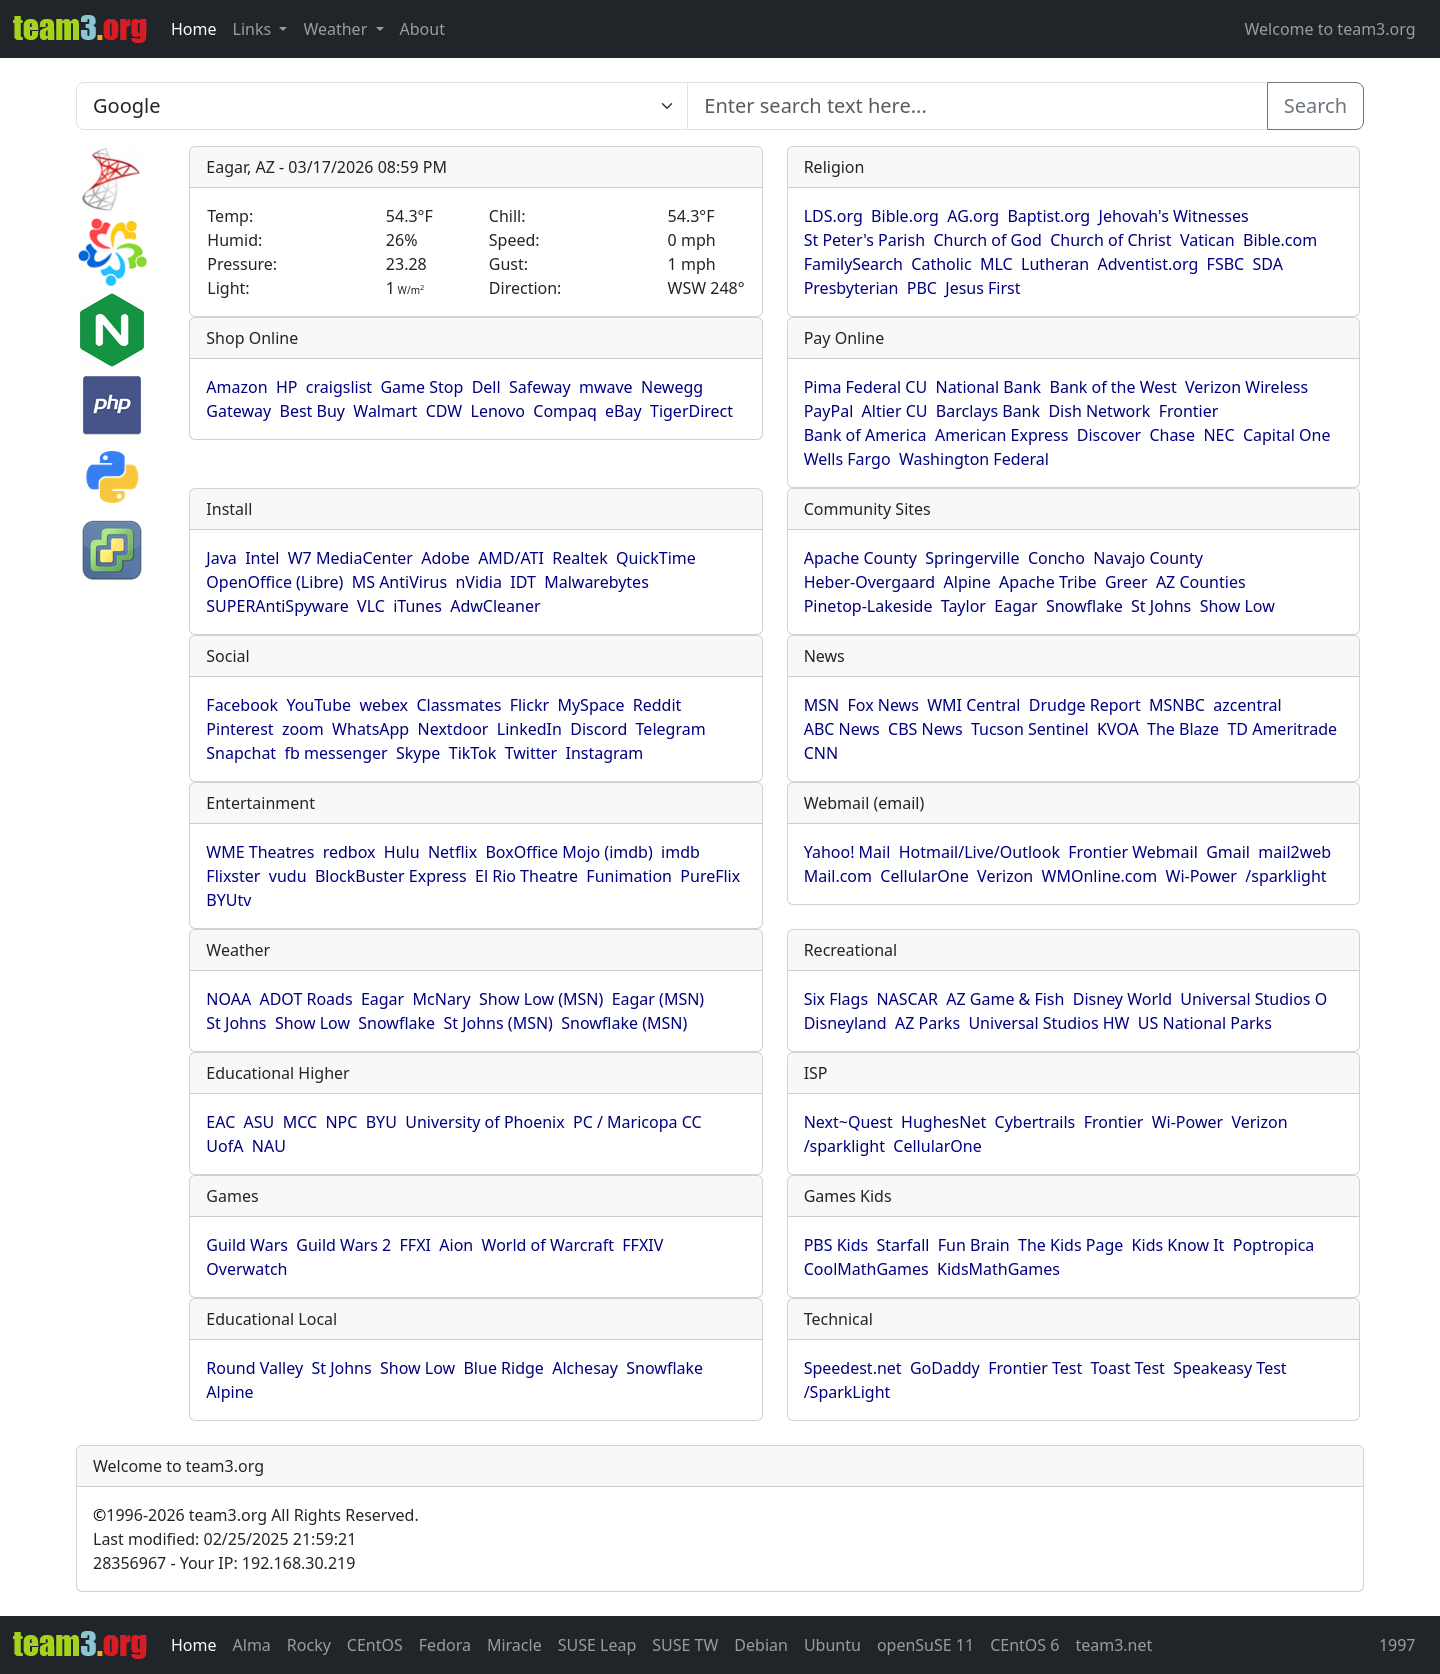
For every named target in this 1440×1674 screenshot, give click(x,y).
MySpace (590, 705)
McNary (442, 999)
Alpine (967, 582)
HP (287, 387)
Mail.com (838, 876)
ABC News (842, 729)
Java (221, 558)
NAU (269, 1146)
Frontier (1189, 411)
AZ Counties (1201, 582)
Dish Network (1099, 411)
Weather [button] (337, 29)
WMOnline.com (1100, 876)
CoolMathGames (866, 1269)
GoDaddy (945, 1368)
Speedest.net (853, 1368)
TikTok (473, 753)
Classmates (458, 705)
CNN (821, 753)
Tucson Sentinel (1030, 729)
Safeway (540, 387)
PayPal (829, 411)
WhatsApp (370, 729)
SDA (1268, 264)
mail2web (1294, 852)
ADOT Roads (305, 999)
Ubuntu (832, 1645)
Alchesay (585, 1368)
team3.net (1113, 1645)
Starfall (903, 1245)
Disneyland (845, 1023)
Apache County (860, 558)
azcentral (1247, 705)
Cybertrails (1035, 1122)
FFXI (415, 1245)
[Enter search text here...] (382, 106)
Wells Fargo (847, 459)
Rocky (309, 1645)
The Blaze (1183, 729)
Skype (418, 753)
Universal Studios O (1253, 999)
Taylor (963, 606)
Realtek (579, 558)
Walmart (385, 411)
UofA (224, 1146)
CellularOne (924, 876)
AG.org (973, 216)
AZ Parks (927, 1023)
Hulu (402, 852)
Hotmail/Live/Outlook (979, 852)
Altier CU (895, 411)
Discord (598, 729)
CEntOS (375, 1645)
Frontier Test (1035, 1368)
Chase (1172, 435)
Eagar (1015, 606)
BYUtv (228, 900)
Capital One (1287, 435)
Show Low (1237, 606)
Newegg (672, 387)
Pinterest (239, 729)
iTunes (417, 606)
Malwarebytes (596, 582)
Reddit (657, 705)
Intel (262, 558)
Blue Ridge (503, 1368)
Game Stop (421, 387)
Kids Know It (1178, 1245)
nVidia (478, 582)
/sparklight (1285, 876)
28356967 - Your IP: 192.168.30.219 (224, 1563)
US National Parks (1205, 1023)
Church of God (987, 240)
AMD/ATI (511, 558)
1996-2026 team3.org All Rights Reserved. (256, 1515)
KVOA (1118, 729)
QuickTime (656, 558)
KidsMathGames (998, 1269)
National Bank (988, 387)
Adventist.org (1148, 264)
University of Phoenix (484, 1122)
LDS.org (833, 216)
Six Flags (836, 999)
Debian (761, 1645)
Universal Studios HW (1048, 1023)
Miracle (514, 1645)
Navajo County (1148, 558)
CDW (444, 411)
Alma (252, 1645)
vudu (288, 876)
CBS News (925, 729)
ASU (259, 1122)
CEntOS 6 (1024, 1645)
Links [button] (254, 29)
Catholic (941, 264)
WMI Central (973, 705)
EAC (220, 1122)
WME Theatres (260, 852)
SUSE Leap (597, 1645)
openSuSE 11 (925, 1645)
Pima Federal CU (865, 387)
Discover (1109, 435)
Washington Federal (974, 459)
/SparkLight (847, 1392)
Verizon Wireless (1246, 387)
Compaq (564, 411)
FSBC (1226, 264)
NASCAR (906, 999)
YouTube (318, 705)
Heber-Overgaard (870, 582)
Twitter (531, 753)
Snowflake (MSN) (624, 1023)
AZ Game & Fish (1005, 999)
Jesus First (982, 288)
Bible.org (905, 216)
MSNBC (1177, 705)
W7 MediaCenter (350, 558)
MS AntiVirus (399, 582)
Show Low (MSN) (541, 999)
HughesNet (943, 1122)
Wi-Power (1201, 876)
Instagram (604, 753)
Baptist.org (1048, 216)
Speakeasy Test (1229, 1368)
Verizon (1005, 876)
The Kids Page (1070, 1245)
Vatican (1207, 240)
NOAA (228, 999)
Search (1315, 105)
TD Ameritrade (1282, 729)
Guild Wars (247, 1245)
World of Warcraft (548, 1245)
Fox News (882, 705)
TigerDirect (691, 411)
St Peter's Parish (864, 240)
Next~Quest (848, 1122)
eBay (623, 411)
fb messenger (335, 753)
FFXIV (642, 1245)
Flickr (529, 705)
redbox (349, 852)
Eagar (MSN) (658, 999)
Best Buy (312, 411)
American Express (1002, 435)
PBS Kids (836, 1245)
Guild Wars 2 (343, 1245)
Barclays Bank (988, 411)
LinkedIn (529, 729)
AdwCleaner (495, 606)
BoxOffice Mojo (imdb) (568, 852)
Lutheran (1055, 264)
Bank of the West (1113, 387)
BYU (381, 1122)
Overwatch (246, 1269)
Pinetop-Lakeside (868, 606)
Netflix (452, 852)
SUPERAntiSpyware (277, 606)
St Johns (1161, 606)
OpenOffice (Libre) (274, 582)
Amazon (236, 387)
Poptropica (1274, 1245)
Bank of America (865, 435)
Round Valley (254, 1368)
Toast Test (1128, 1368)
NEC (1218, 435)
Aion (456, 1245)
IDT (523, 582)
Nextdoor (453, 729)
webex (383, 705)
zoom (303, 729)
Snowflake (1084, 606)
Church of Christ (1110, 240)
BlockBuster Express (391, 876)
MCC (300, 1122)
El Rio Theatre (526, 876)
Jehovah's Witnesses (1174, 216)
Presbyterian (851, 288)
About (422, 29)
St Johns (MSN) (497, 1023)
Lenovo (498, 411)
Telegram (671, 729)
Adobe (445, 558)
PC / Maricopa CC (637, 1122)
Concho (1056, 558)
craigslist (339, 387)
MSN (821, 705)
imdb (680, 852)
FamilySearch (853, 264)
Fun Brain (974, 1245)
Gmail (1228, 852)
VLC (371, 606)
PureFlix (710, 876)
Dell (486, 387)
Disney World (1122, 999)
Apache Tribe (1048, 582)
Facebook (242, 705)
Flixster (233, 876)
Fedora (445, 1645)
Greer (1126, 582)
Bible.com (1280, 240)
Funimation (629, 876)
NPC (341, 1122)
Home (194, 29)
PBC (922, 288)
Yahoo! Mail (847, 852)
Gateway (238, 411)
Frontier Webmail (1132, 852)
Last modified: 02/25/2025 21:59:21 (224, 1539)
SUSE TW (685, 1645)
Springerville (972, 558)
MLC (996, 264)
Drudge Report (1085, 705)
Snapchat (241, 753)
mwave (606, 387)
